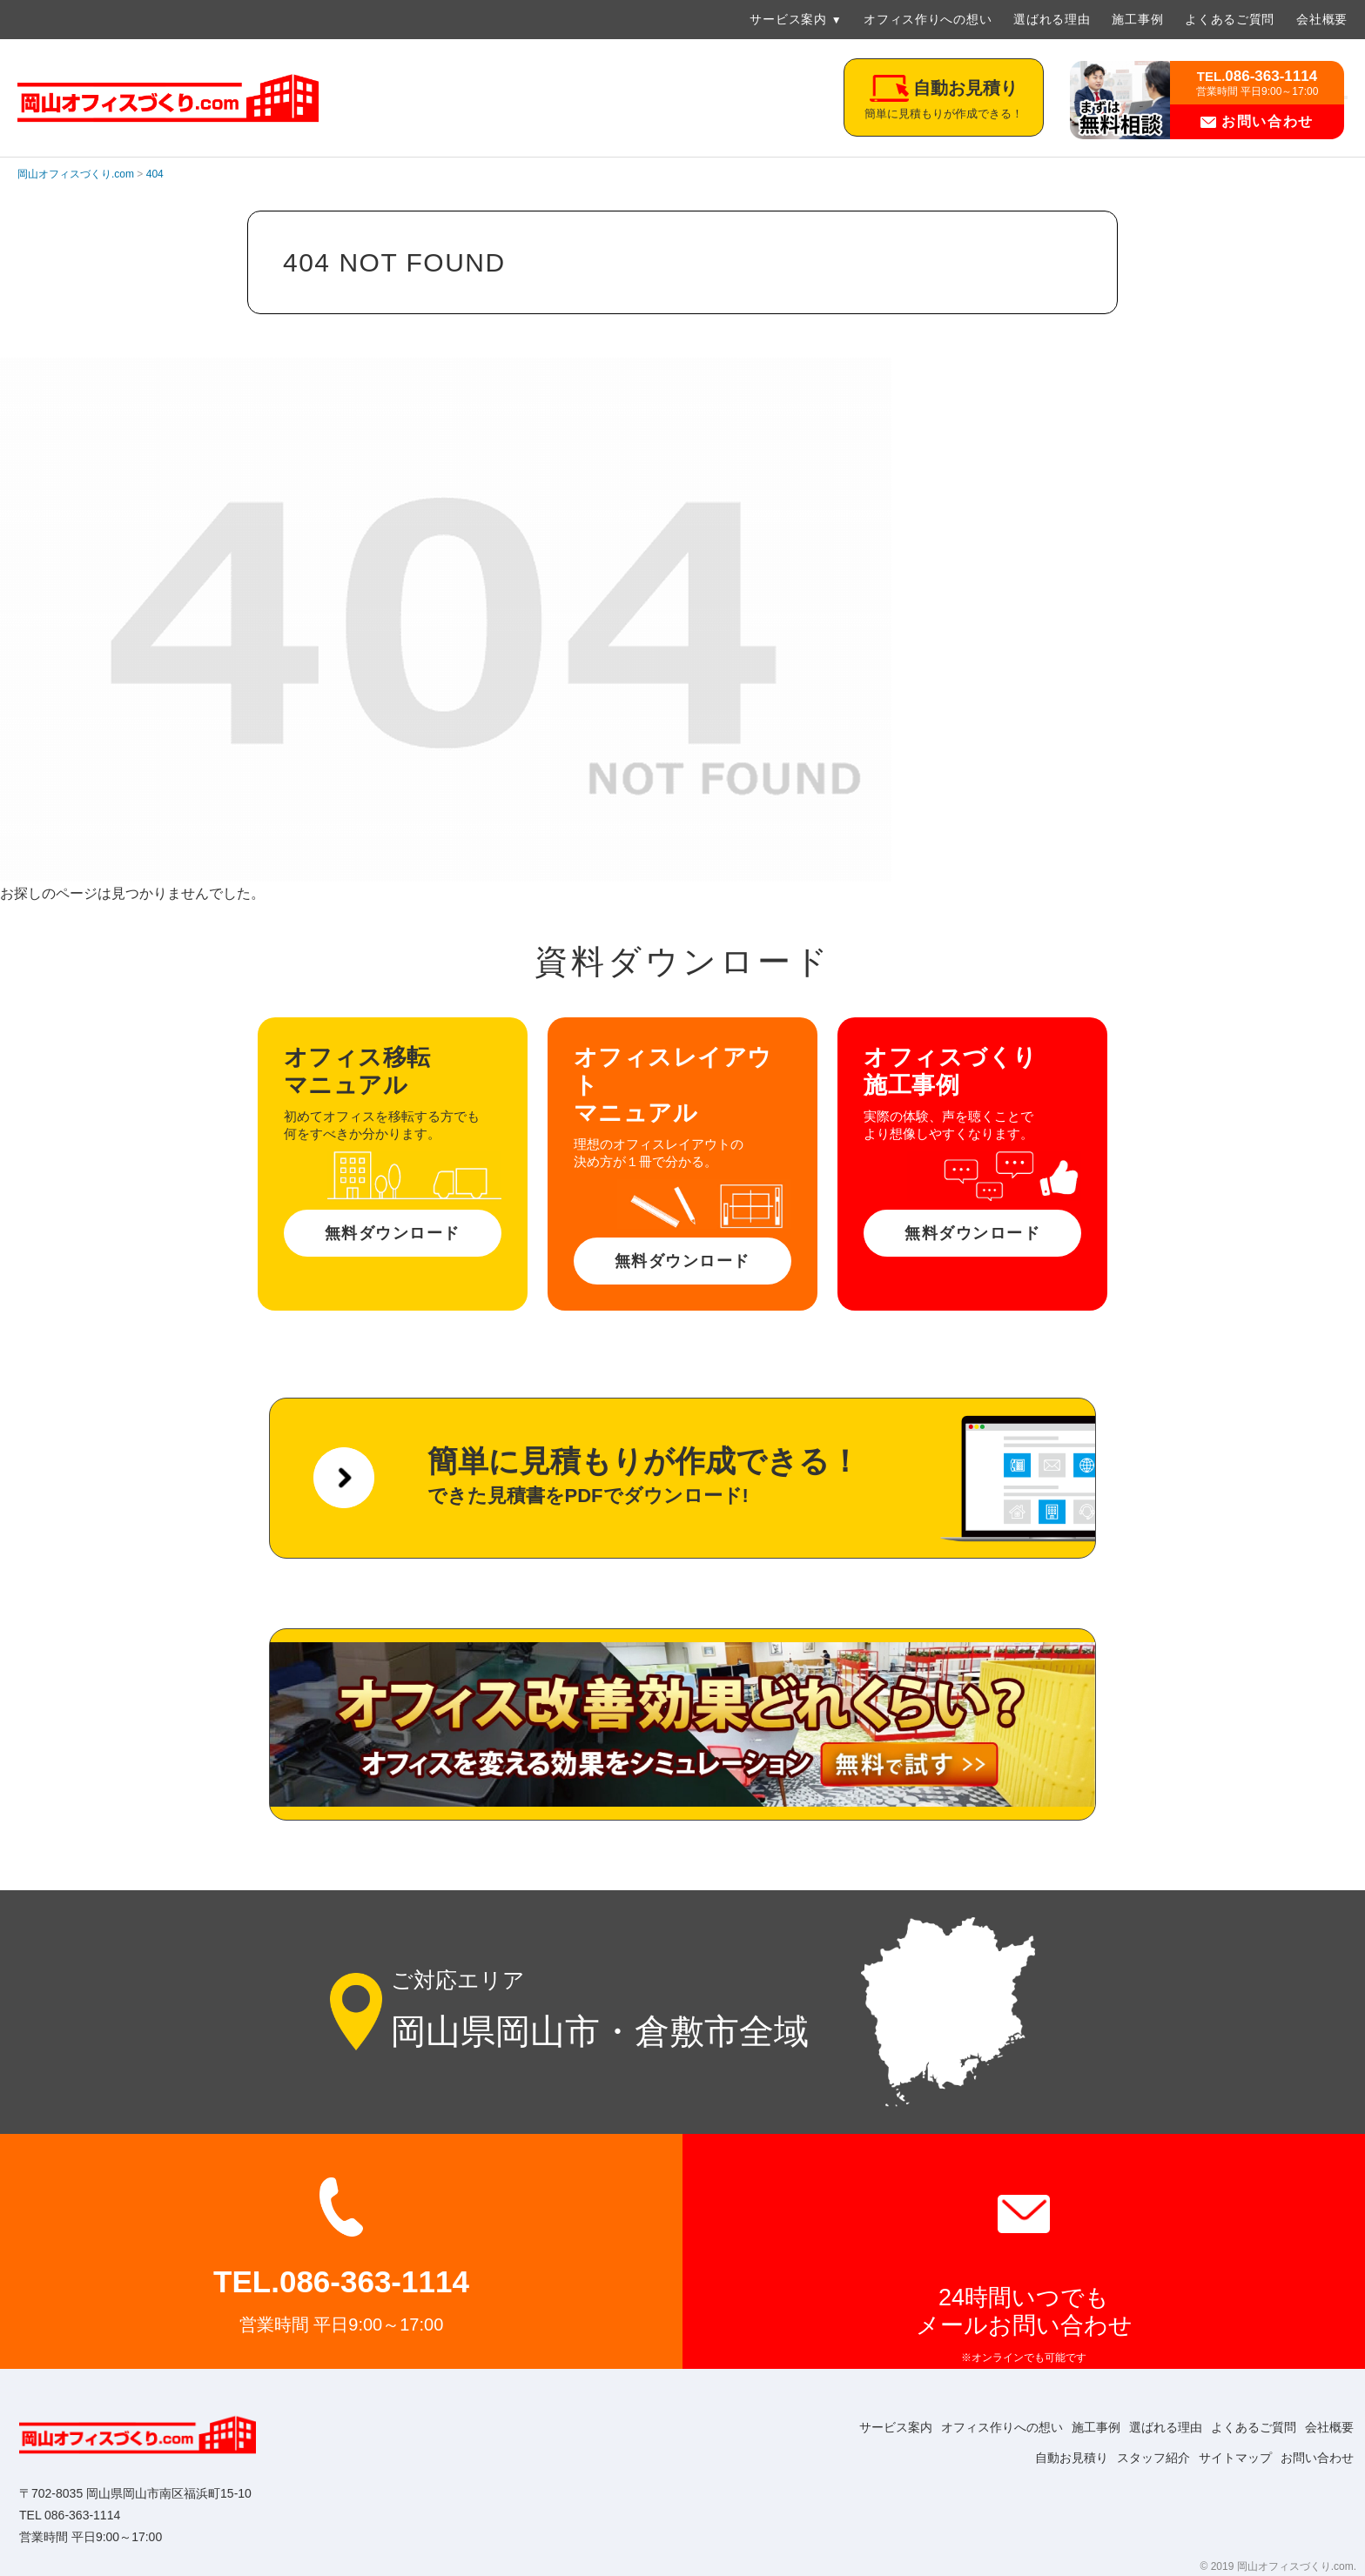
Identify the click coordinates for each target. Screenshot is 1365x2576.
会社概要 (1322, 19)
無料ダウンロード (393, 1233)
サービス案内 (788, 19)
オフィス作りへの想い (928, 19)
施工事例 (1137, 19)
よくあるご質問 (1229, 19)
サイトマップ (1222, 2458)
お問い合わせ (1256, 121)
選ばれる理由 (1051, 19)
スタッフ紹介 (1131, 2458)
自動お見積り (1041, 2458)
